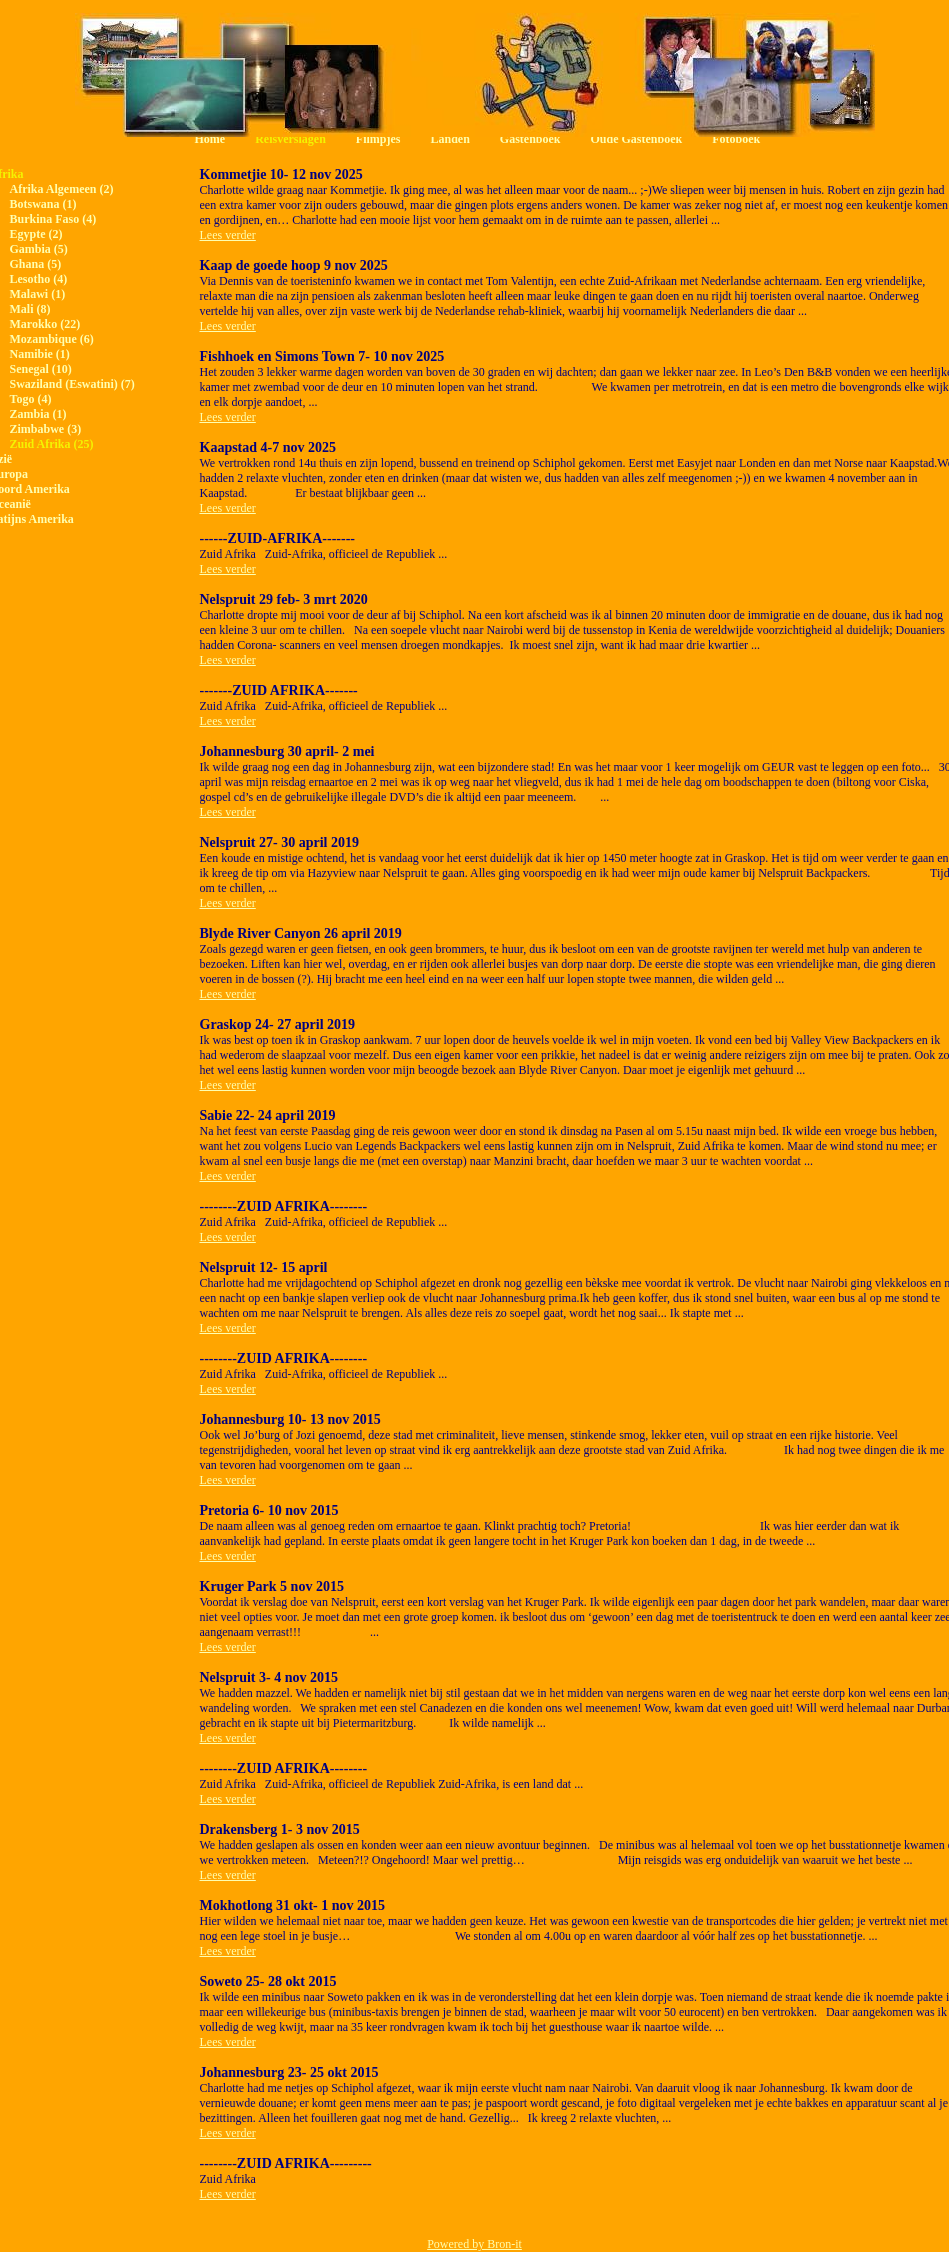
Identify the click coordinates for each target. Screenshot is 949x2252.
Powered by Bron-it (474, 2244)
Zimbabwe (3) (46, 429)
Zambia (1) (38, 414)
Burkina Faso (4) (53, 219)
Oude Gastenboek (637, 139)
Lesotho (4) (39, 279)
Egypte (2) (36, 234)
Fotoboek (736, 139)
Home (210, 139)
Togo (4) (31, 399)
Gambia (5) (39, 249)
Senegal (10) (41, 369)
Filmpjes (378, 139)
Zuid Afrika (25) (52, 444)
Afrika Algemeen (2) (62, 189)
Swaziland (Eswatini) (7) (72, 384)
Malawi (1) (38, 294)
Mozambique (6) (52, 339)
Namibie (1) (40, 354)
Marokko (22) (45, 324)
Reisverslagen (290, 139)
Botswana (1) (43, 204)
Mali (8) (30, 309)
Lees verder (228, 235)
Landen (449, 139)
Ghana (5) (36, 264)
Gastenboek (530, 139)
